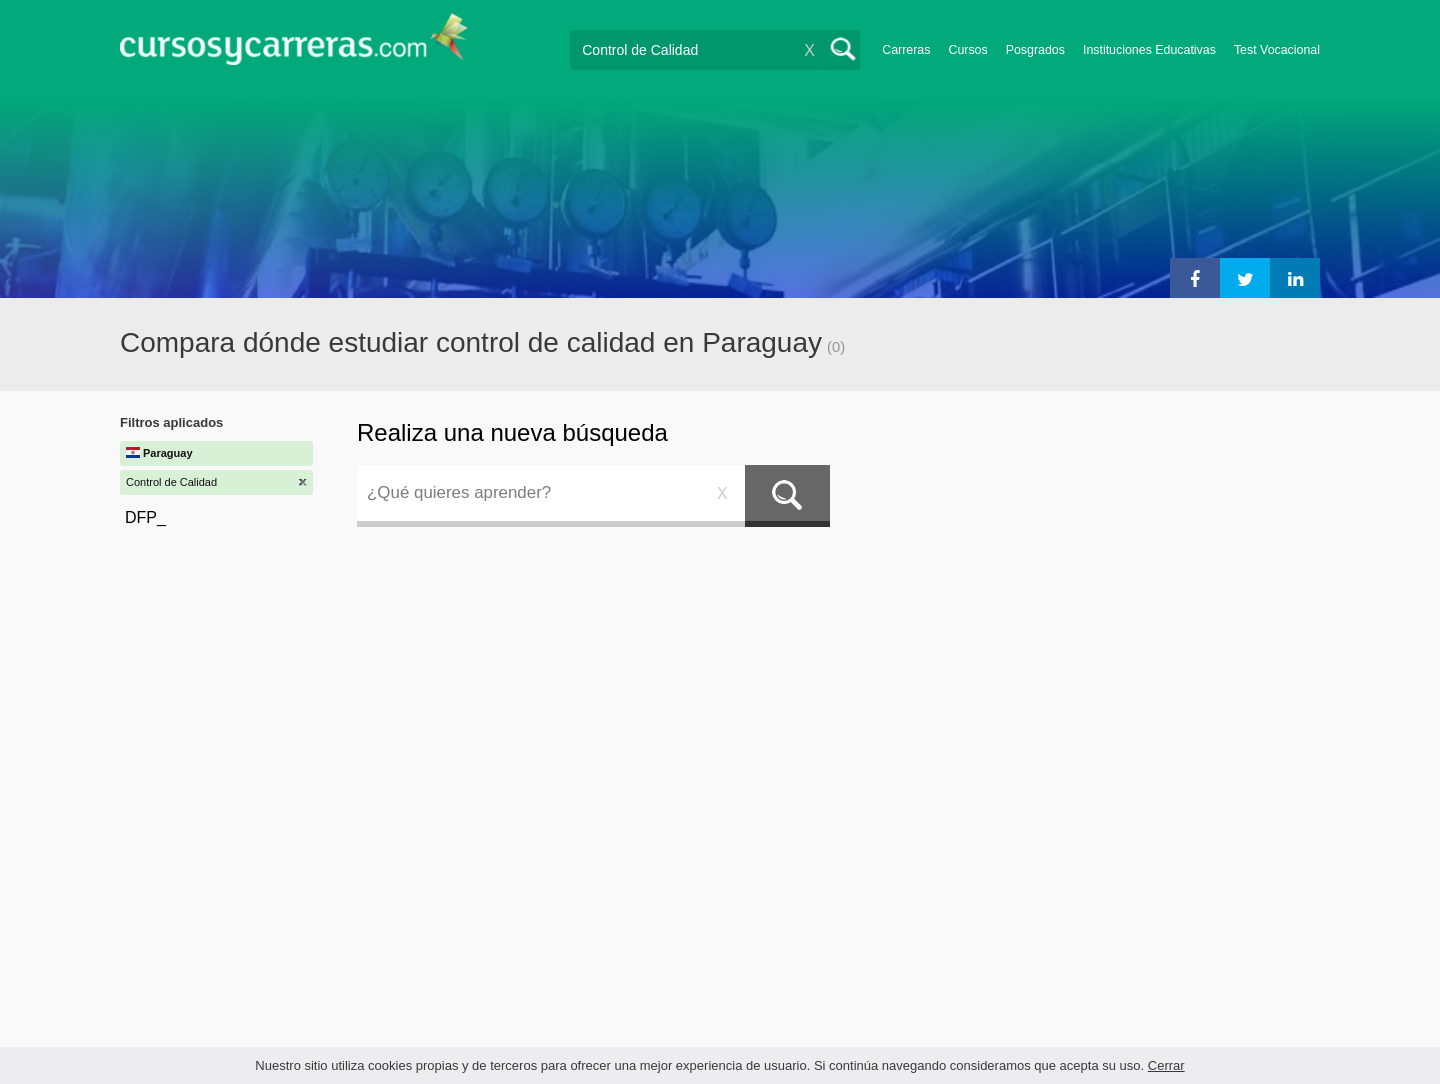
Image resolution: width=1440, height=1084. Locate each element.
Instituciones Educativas (1149, 50)
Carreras (906, 50)
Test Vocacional (1277, 50)
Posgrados (1035, 50)
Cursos (967, 50)
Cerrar (1166, 1065)
